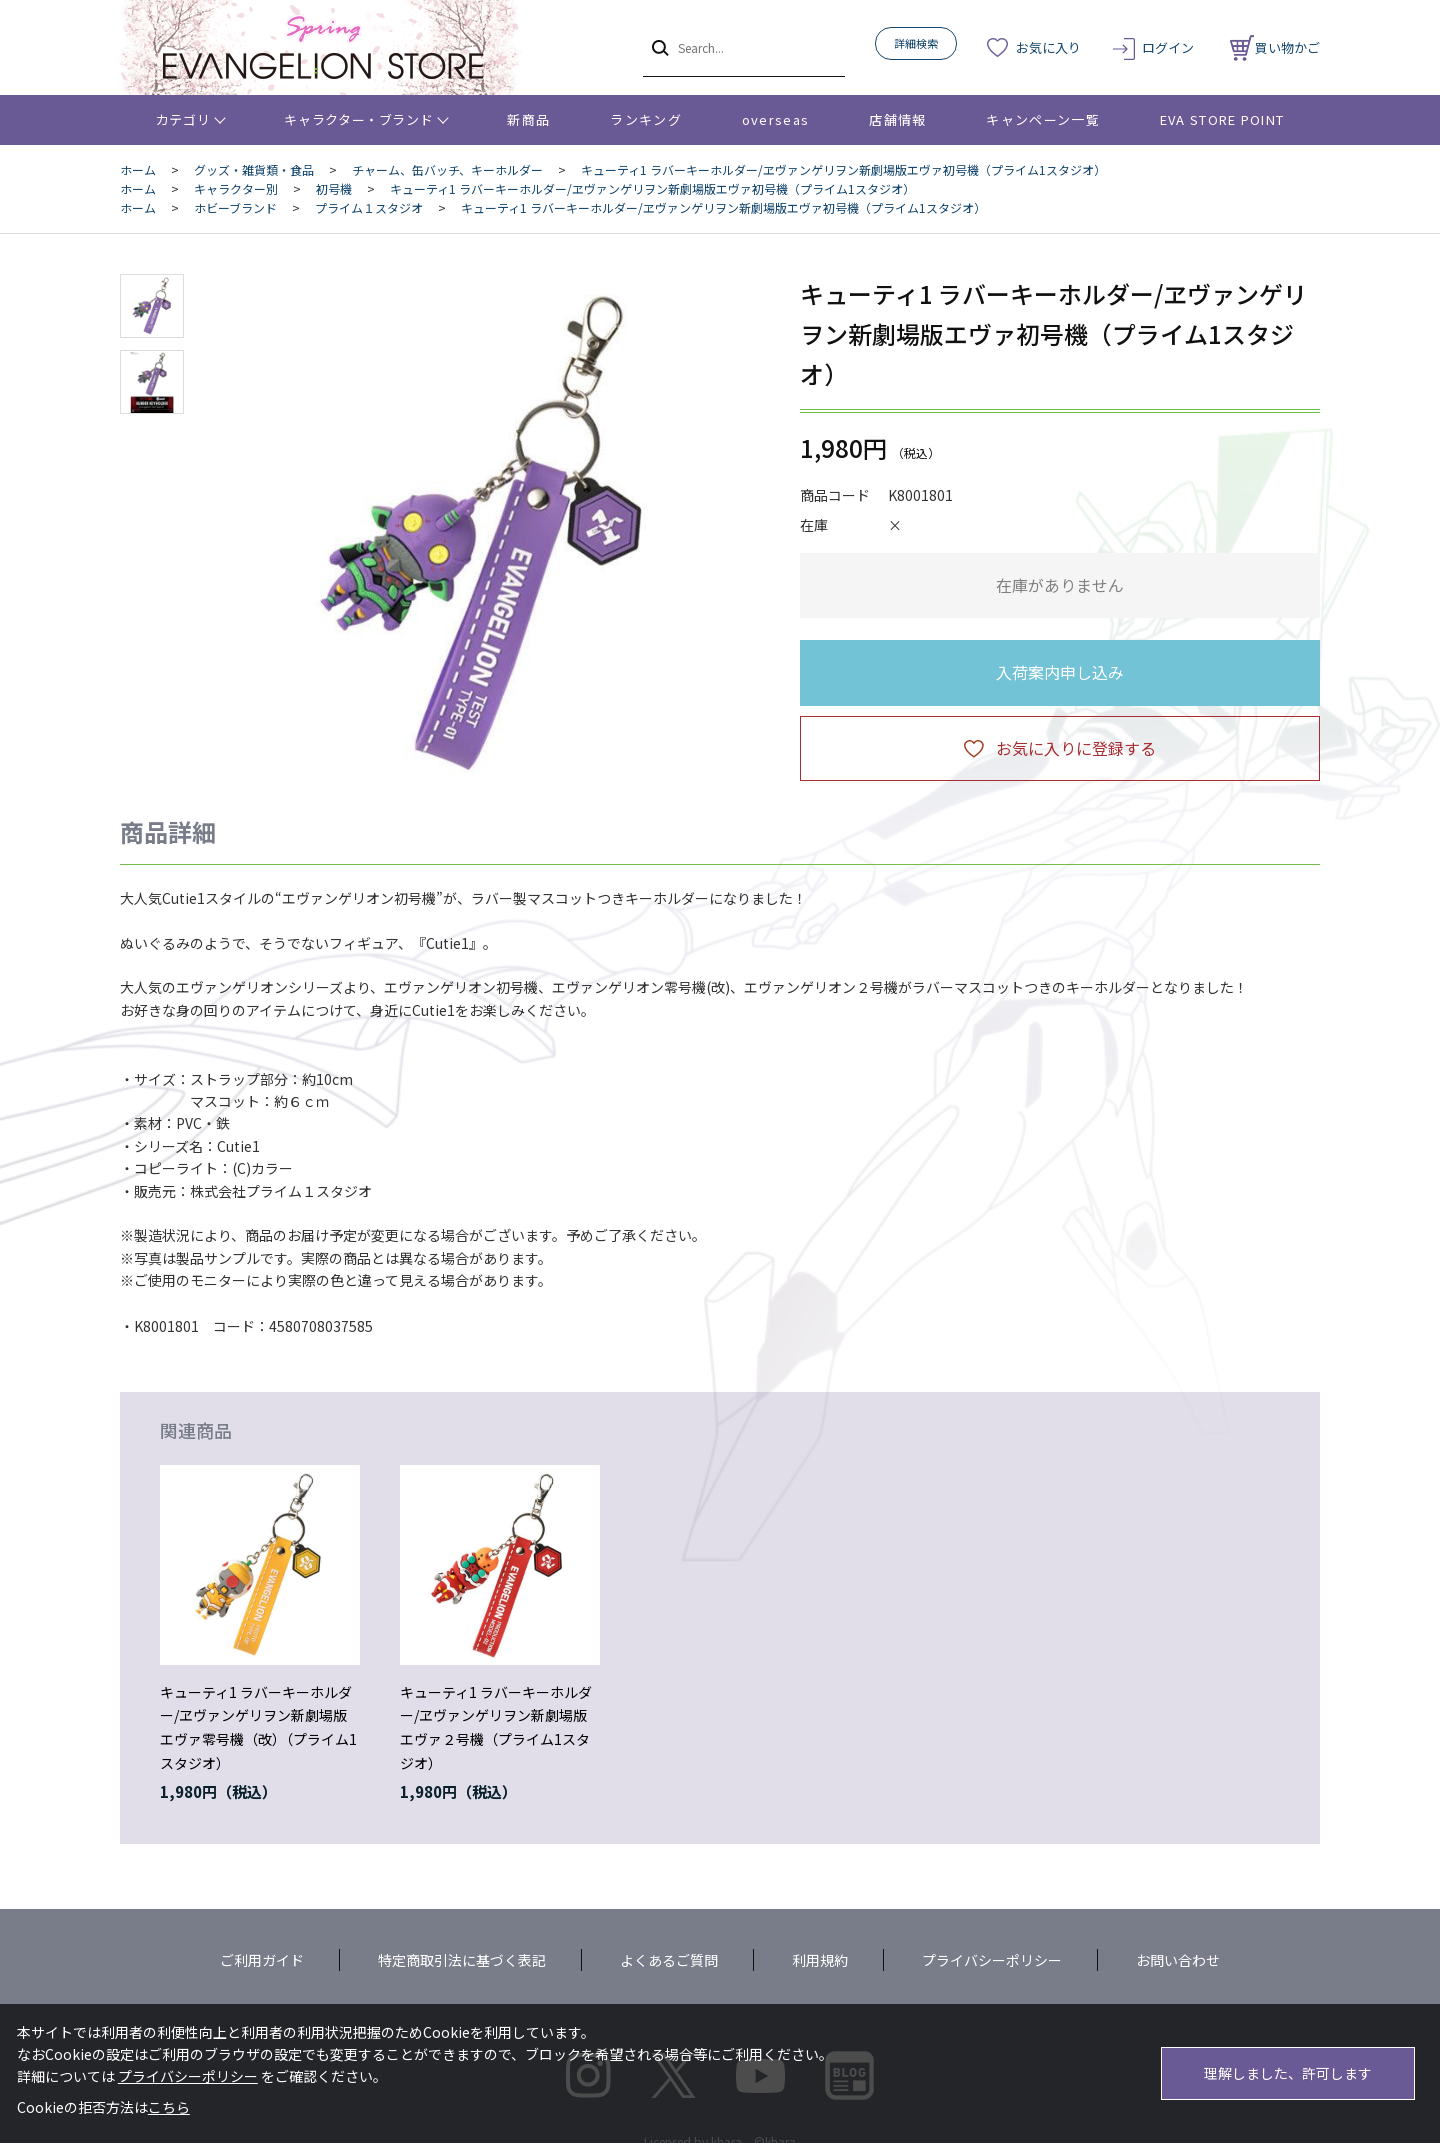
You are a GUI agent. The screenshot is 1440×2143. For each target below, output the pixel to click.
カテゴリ (183, 119)
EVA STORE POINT (1222, 119)
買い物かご (1275, 47)
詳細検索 (916, 43)
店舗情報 (897, 119)
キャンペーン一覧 (1042, 119)
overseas (775, 119)
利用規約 (820, 1960)
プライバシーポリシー (992, 1960)
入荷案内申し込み (1060, 672)
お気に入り (1048, 47)
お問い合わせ (1178, 1960)
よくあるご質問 (669, 1960)
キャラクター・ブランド (358, 119)
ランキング (646, 119)
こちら (169, 2107)
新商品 (528, 119)
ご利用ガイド (262, 1960)
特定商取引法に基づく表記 (462, 1960)
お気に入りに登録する (1076, 748)
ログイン (1168, 47)
